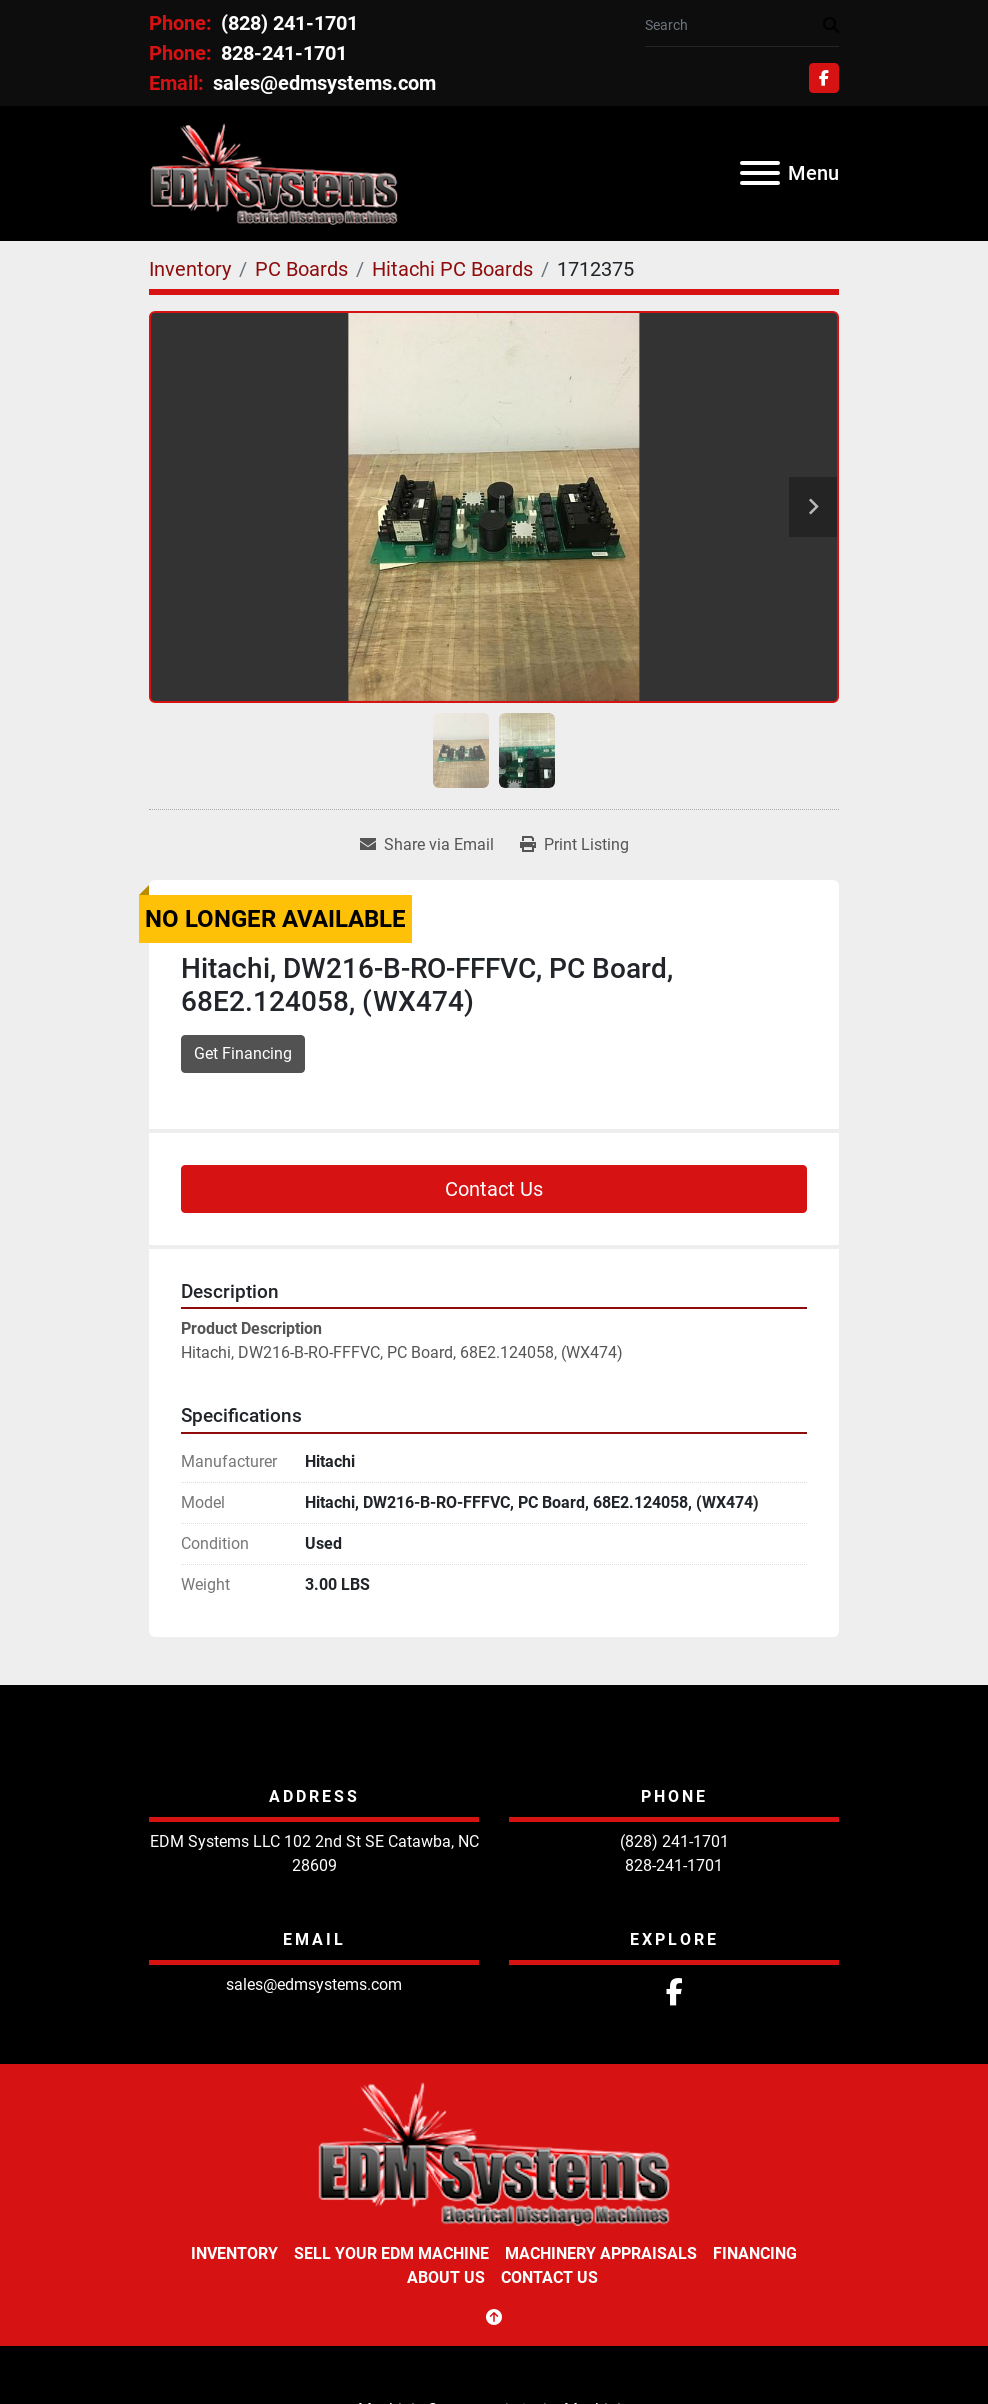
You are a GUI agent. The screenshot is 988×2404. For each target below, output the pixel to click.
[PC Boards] (301, 269)
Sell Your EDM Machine (391, 2253)
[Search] (734, 25)
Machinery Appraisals (601, 2253)
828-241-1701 (281, 53)
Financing (755, 2253)
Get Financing (243, 1053)
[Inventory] (190, 269)
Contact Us (494, 1189)
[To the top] (494, 2318)
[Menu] (760, 173)
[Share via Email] (427, 845)
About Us (446, 2277)
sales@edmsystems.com (322, 83)
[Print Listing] (574, 845)
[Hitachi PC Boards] (452, 269)
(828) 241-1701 (287, 23)
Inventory (234, 2253)
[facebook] (824, 78)
